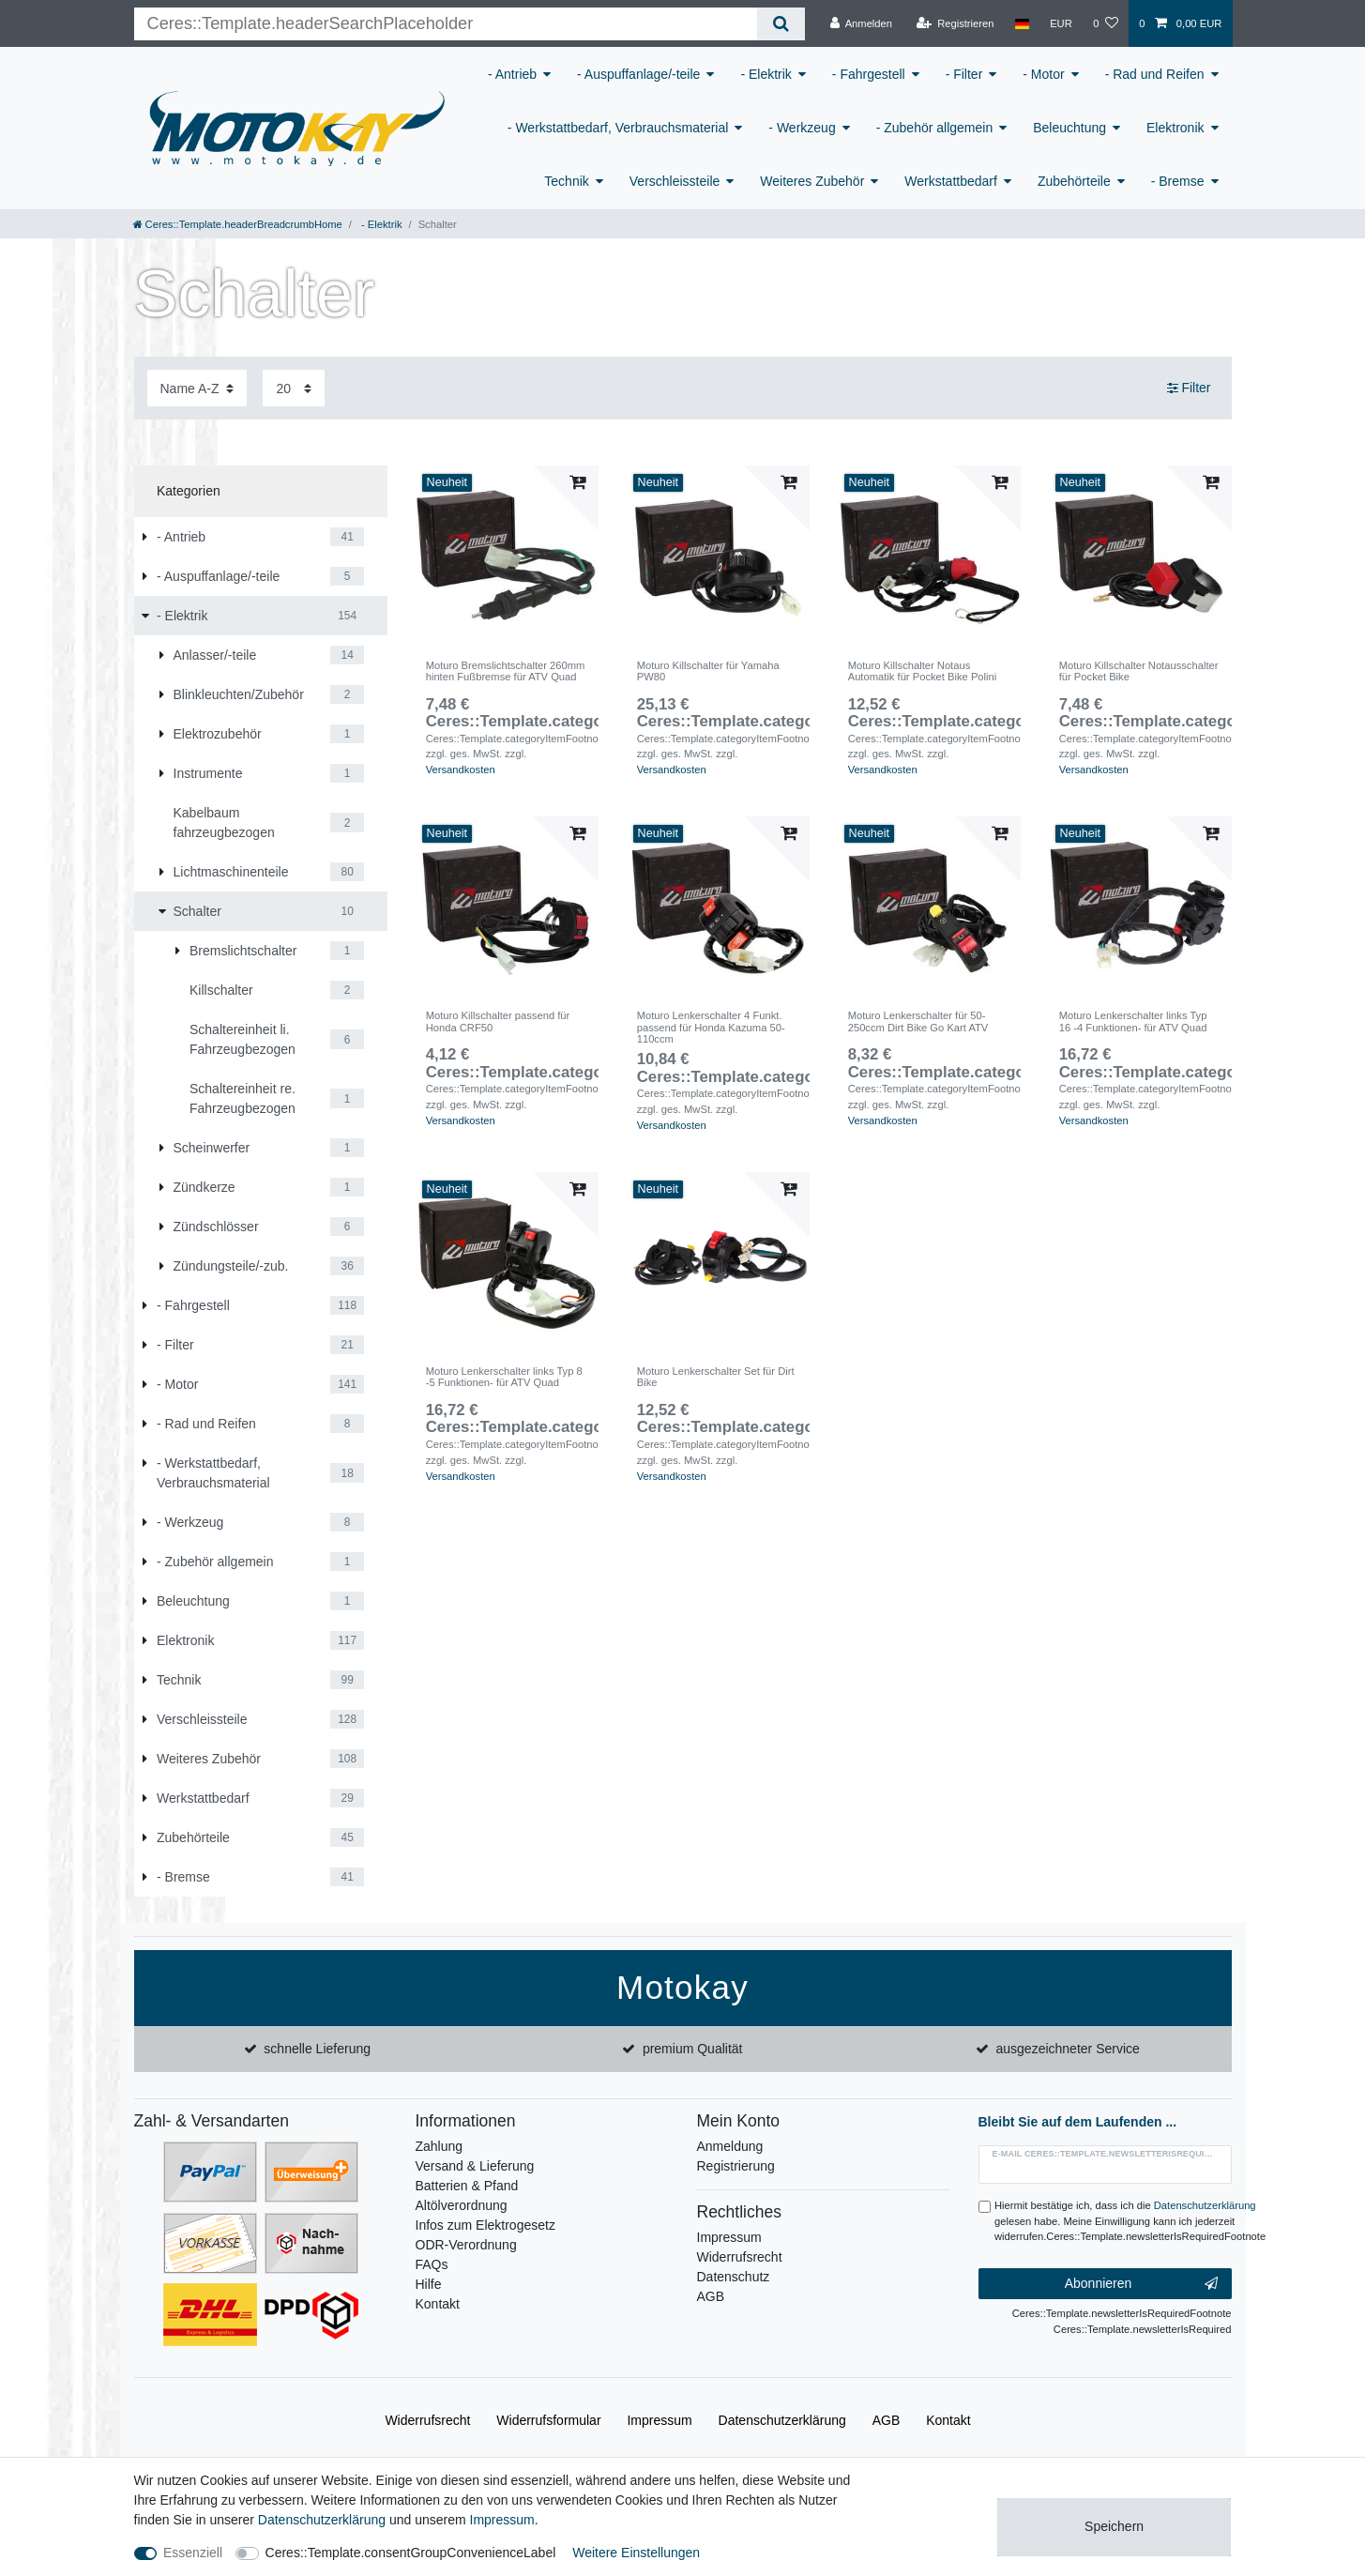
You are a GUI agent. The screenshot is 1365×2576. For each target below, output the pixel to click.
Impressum (729, 2237)
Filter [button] (1189, 388)
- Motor (1043, 74)
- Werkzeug (801, 127)
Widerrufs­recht (427, 2420)
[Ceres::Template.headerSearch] (781, 24)
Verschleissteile (674, 181)
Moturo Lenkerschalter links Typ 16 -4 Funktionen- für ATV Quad (1133, 1021)
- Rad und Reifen (1155, 74)
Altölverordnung (462, 2205)
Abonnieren (1141, 2284)
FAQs (432, 2264)
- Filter (964, 74)
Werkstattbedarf (950, 181)
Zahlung (439, 2146)
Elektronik (1175, 127)
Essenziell (192, 2552)
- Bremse (1178, 181)
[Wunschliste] (1106, 23)
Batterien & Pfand (467, 2185)
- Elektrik (765, 74)
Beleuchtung (1069, 127)
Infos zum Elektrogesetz (485, 2225)
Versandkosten (460, 769)
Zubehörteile (1074, 181)
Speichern (1114, 2526)
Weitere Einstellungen (636, 2552)
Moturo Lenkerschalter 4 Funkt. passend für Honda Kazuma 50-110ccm (711, 1027)
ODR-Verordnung (466, 2244)
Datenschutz (733, 2276)
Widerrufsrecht (739, 2256)
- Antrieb (512, 74)
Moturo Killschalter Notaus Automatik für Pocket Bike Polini (922, 671)
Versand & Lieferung (475, 2165)
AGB (711, 2296)
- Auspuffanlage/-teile (638, 74)
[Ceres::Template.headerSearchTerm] (446, 24)
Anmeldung (730, 2146)
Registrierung (736, 2165)
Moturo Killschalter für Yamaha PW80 (708, 671)
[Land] (1022, 23)
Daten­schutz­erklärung (782, 2420)
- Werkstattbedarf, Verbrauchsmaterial (618, 127)
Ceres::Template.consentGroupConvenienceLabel (410, 2552)
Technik (566, 181)
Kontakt (438, 2303)
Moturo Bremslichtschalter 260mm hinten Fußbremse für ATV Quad (505, 671)
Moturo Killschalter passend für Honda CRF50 (498, 1021)
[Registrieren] (954, 23)
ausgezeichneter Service (1068, 2048)
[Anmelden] (860, 23)
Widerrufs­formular (548, 2420)
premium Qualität (693, 2048)
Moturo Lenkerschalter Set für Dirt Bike (716, 1376)
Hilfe (429, 2284)
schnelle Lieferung (317, 2048)
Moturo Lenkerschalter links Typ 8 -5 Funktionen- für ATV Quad (504, 1376)
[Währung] (1061, 23)
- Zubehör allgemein (934, 127)
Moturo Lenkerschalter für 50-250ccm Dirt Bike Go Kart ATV (918, 1021)
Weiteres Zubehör (812, 181)
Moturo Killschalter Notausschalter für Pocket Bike (1139, 671)
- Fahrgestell (868, 74)
